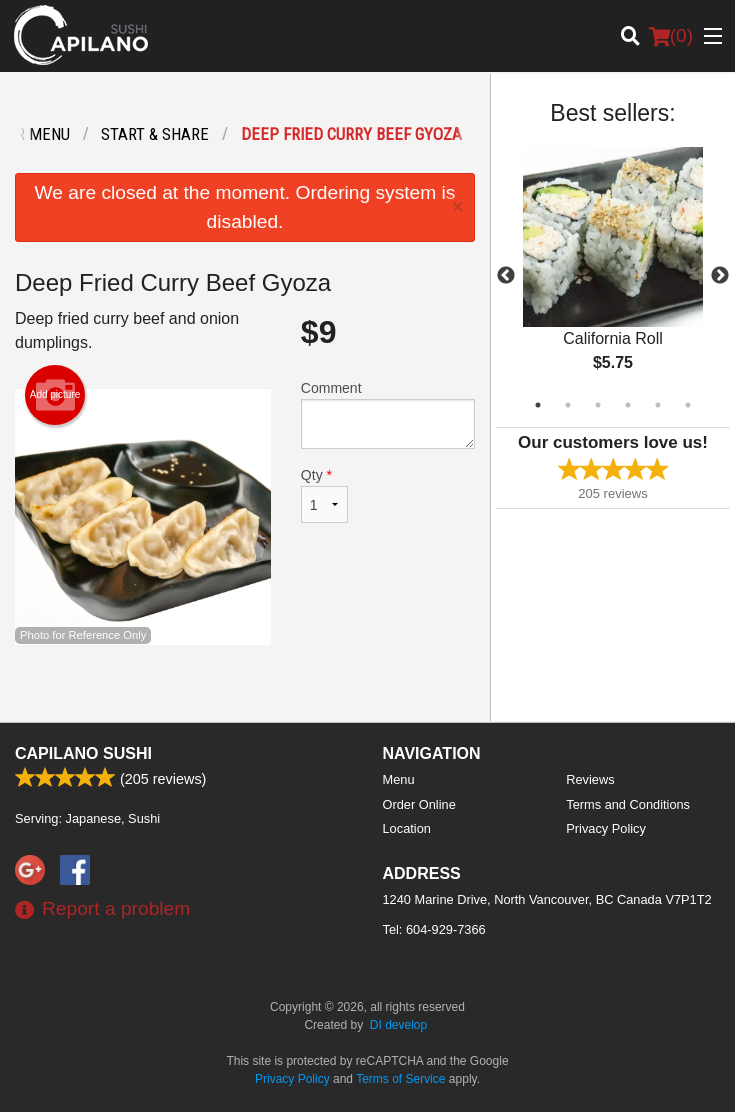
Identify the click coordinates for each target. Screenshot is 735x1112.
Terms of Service (400, 1079)
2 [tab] (568, 405)
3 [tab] (598, 405)
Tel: (434, 929)
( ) (671, 36)
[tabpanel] (613, 276)
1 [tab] (538, 405)
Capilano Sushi (83, 753)
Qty (324, 495)
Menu (399, 779)
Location (407, 828)
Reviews (590, 779)
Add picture (55, 395)
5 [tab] (658, 405)
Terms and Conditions (628, 804)
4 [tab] (628, 405)
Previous (506, 276)
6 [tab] (688, 405)
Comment (388, 414)
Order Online (419, 804)
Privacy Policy (606, 828)
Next (720, 276)
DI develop (398, 1025)
